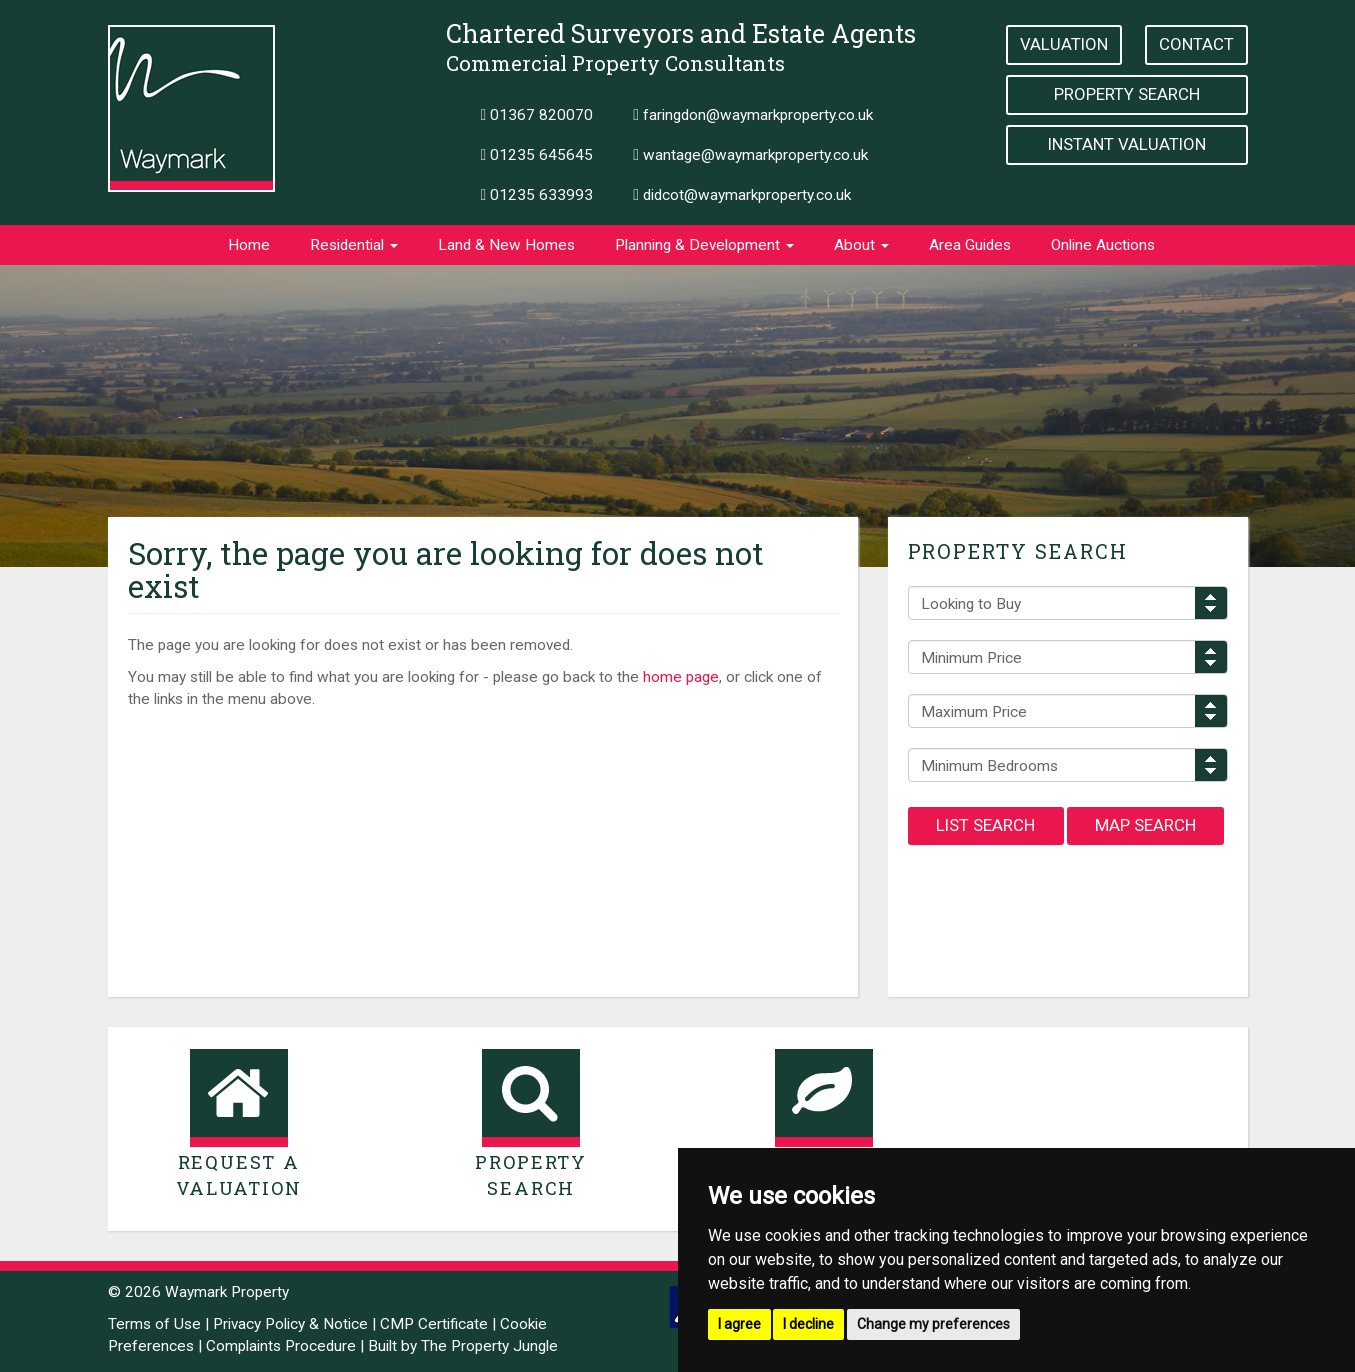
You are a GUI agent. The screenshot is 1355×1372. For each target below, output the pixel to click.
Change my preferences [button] (933, 1324)
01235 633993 (537, 195)
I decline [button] (808, 1324)
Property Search (1127, 94)
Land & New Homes (506, 245)
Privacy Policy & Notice (290, 1324)
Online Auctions (1103, 245)
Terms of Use (154, 1324)
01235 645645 (537, 155)
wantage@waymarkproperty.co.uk (750, 155)
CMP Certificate (434, 1324)
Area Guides (970, 245)
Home (249, 245)
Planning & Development (704, 245)
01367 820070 (537, 115)
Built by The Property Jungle (463, 1346)
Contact (1196, 44)
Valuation (1064, 44)
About (861, 245)
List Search (985, 825)
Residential (354, 245)
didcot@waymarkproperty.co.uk (742, 195)
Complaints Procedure (281, 1346)
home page (681, 677)
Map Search (1145, 825)
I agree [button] (739, 1324)
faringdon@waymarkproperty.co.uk (753, 115)
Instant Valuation (1127, 144)
